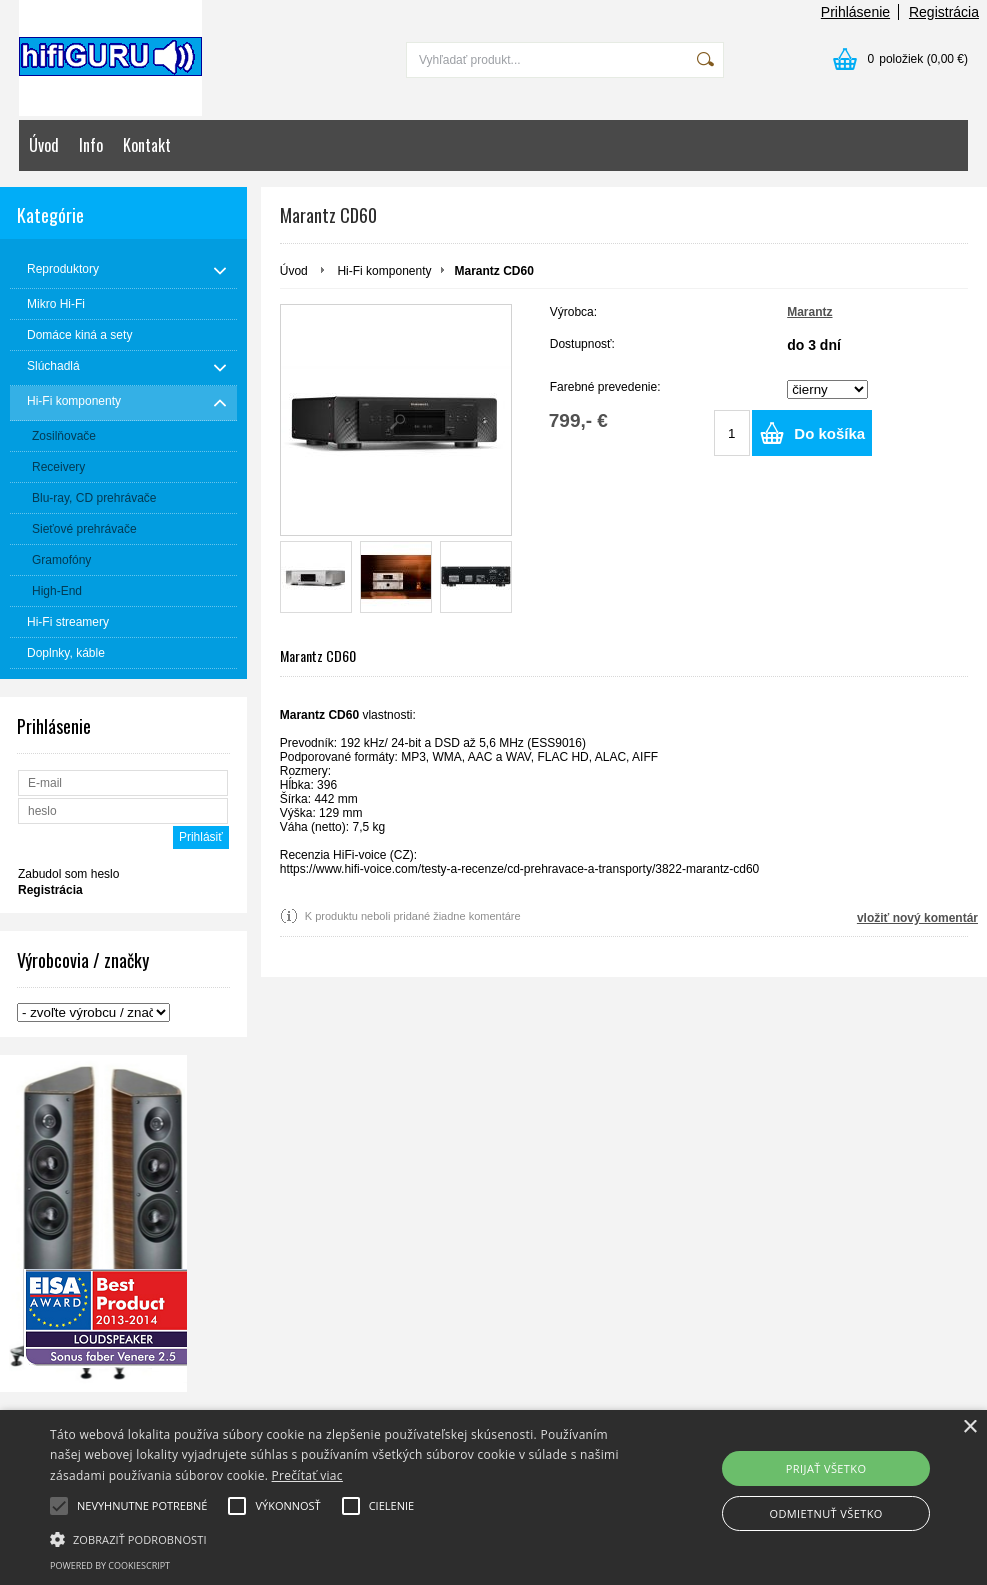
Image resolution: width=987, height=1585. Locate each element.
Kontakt (147, 145)
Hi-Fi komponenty (384, 271)
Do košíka (829, 433)
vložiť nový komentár (917, 918)
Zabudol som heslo (68, 874)
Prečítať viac (307, 1475)
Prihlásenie (855, 12)
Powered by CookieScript (110, 1565)
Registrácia (944, 12)
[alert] (493, 1497)
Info (91, 145)
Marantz (809, 312)
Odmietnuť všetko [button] (825, 1513)
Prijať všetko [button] (826, 1468)
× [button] (969, 1427)
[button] (338, 1538)
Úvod (44, 145)
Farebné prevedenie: (605, 387)
